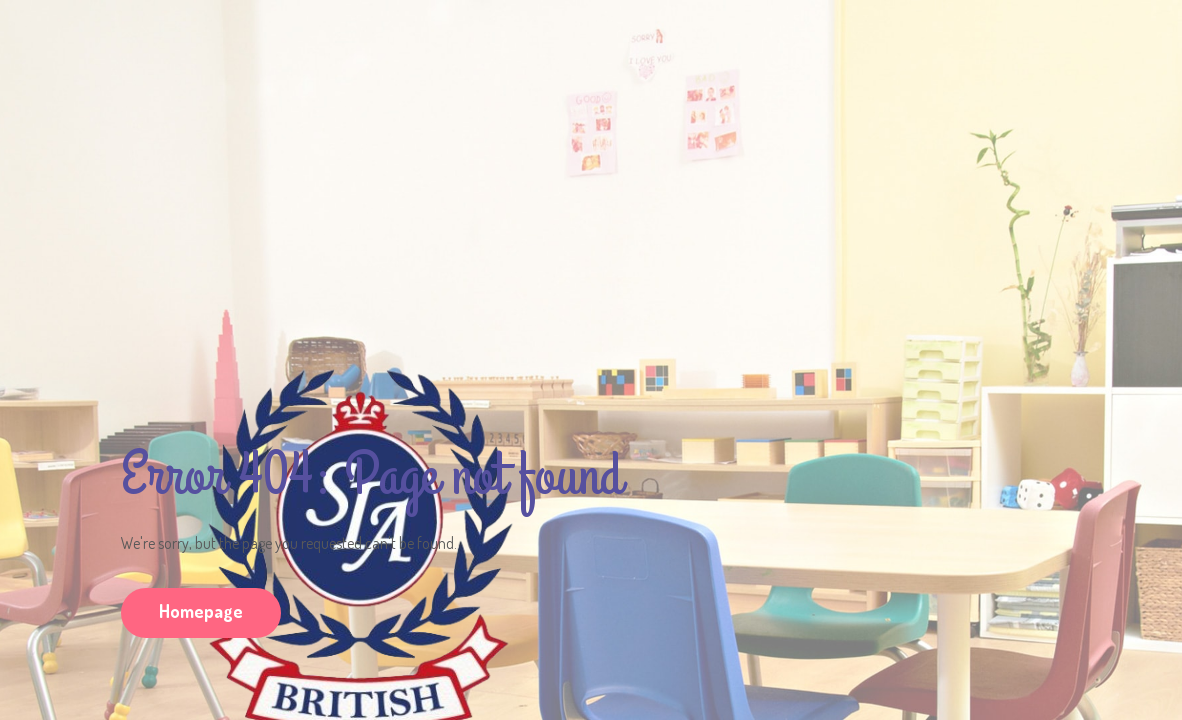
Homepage (201, 611)
